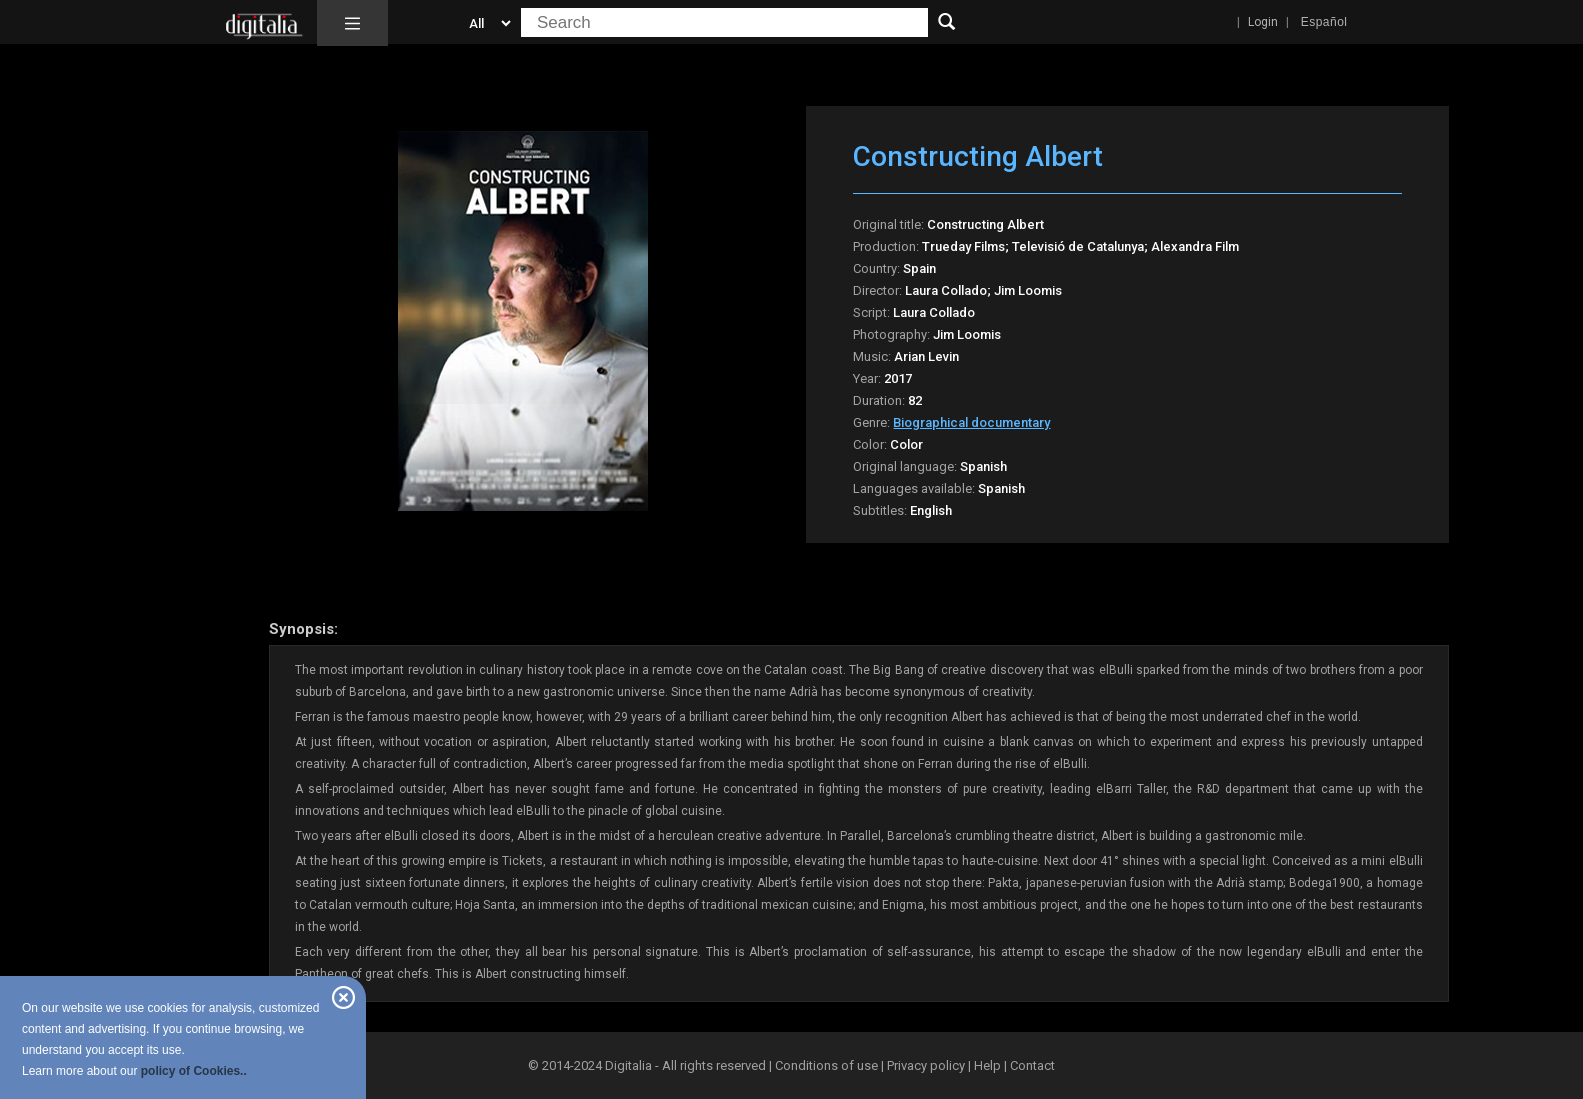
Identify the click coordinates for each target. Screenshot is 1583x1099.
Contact (1032, 1065)
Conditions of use (828, 1065)
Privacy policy (926, 1065)
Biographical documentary (971, 422)
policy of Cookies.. (194, 1071)
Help (987, 1065)
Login (1263, 22)
